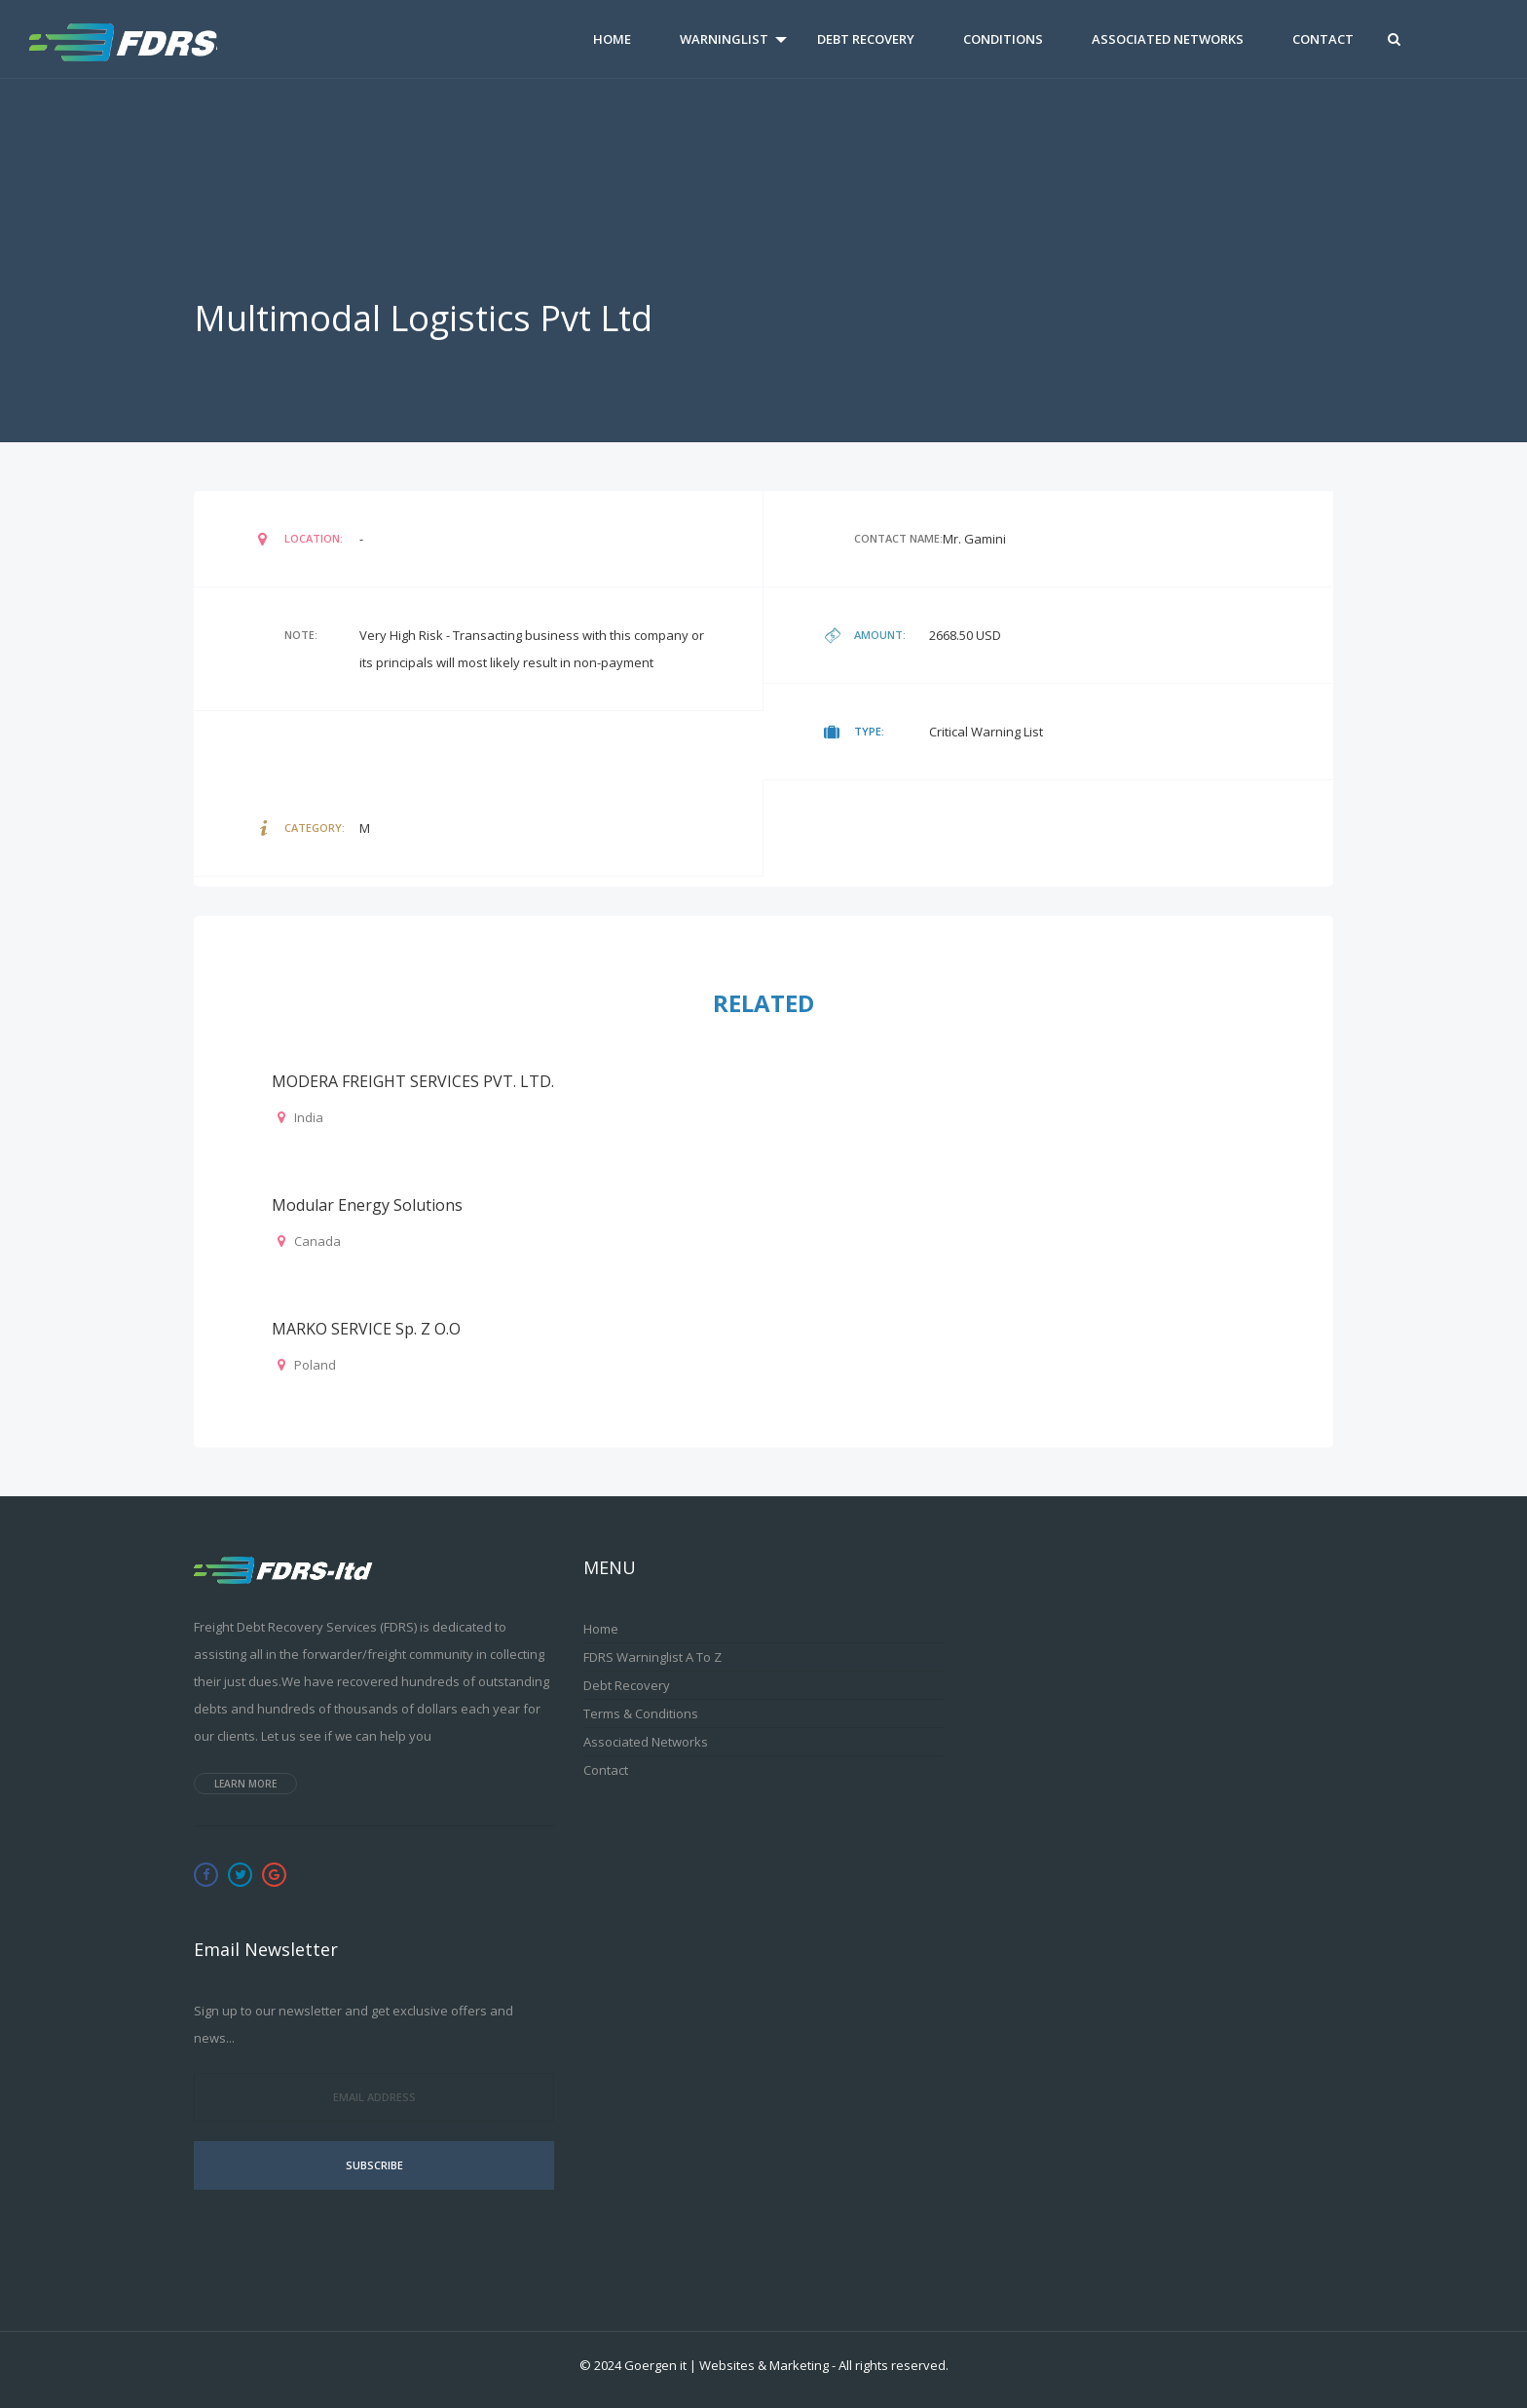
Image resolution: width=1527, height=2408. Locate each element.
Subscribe (374, 2165)
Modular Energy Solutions (367, 1205)
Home (612, 39)
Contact (1323, 39)
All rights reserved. (893, 2365)
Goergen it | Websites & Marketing (726, 2365)
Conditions (1003, 39)
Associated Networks (1168, 39)
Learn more (245, 1783)
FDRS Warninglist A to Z (652, 1657)
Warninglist (724, 39)
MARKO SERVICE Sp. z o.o (366, 1328)
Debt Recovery (865, 39)
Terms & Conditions (640, 1713)
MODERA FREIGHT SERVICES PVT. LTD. (413, 1081)
